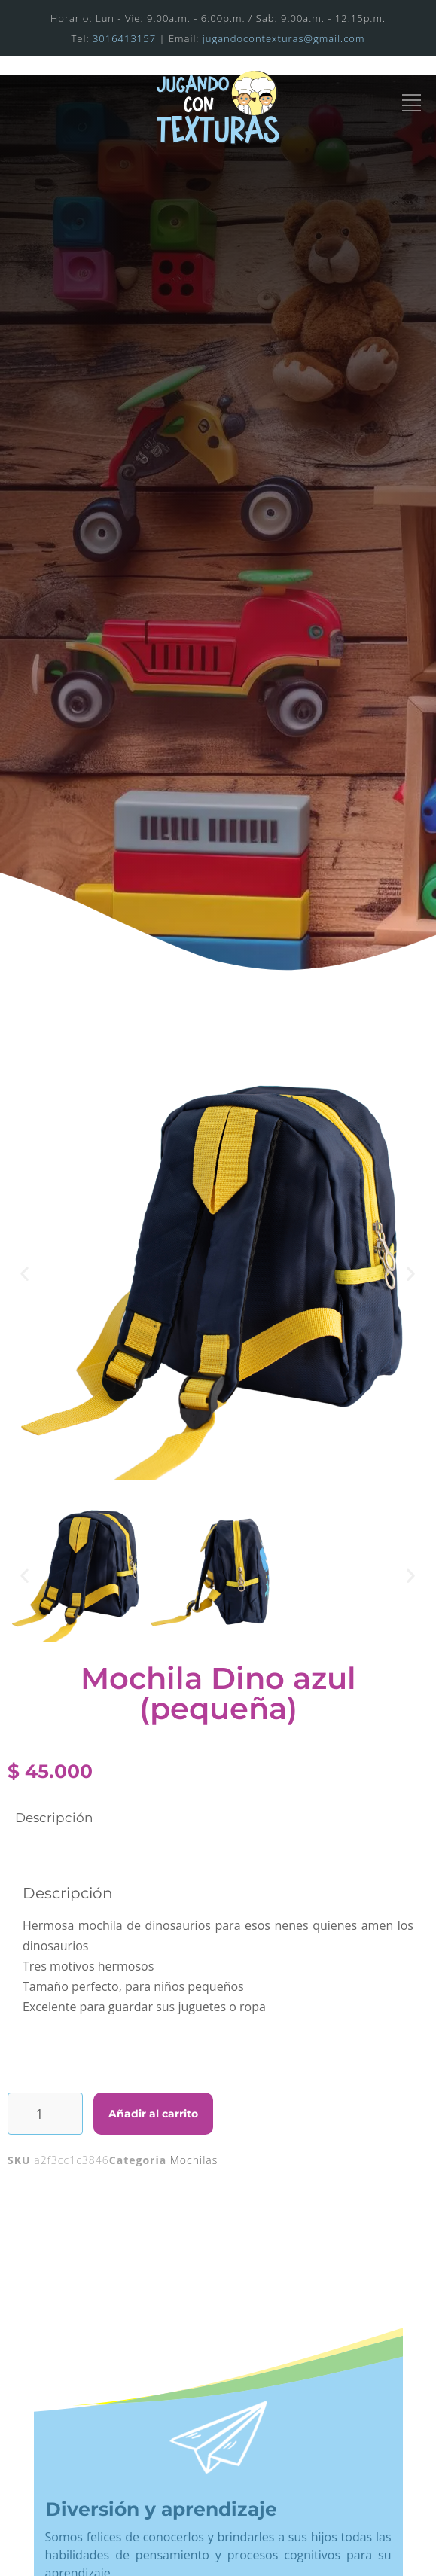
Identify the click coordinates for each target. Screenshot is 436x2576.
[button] (25, 1273)
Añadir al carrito (153, 2113)
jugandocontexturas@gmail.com (284, 38)
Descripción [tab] (54, 1817)
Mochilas (194, 2160)
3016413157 (124, 38)
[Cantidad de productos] (45, 2114)
